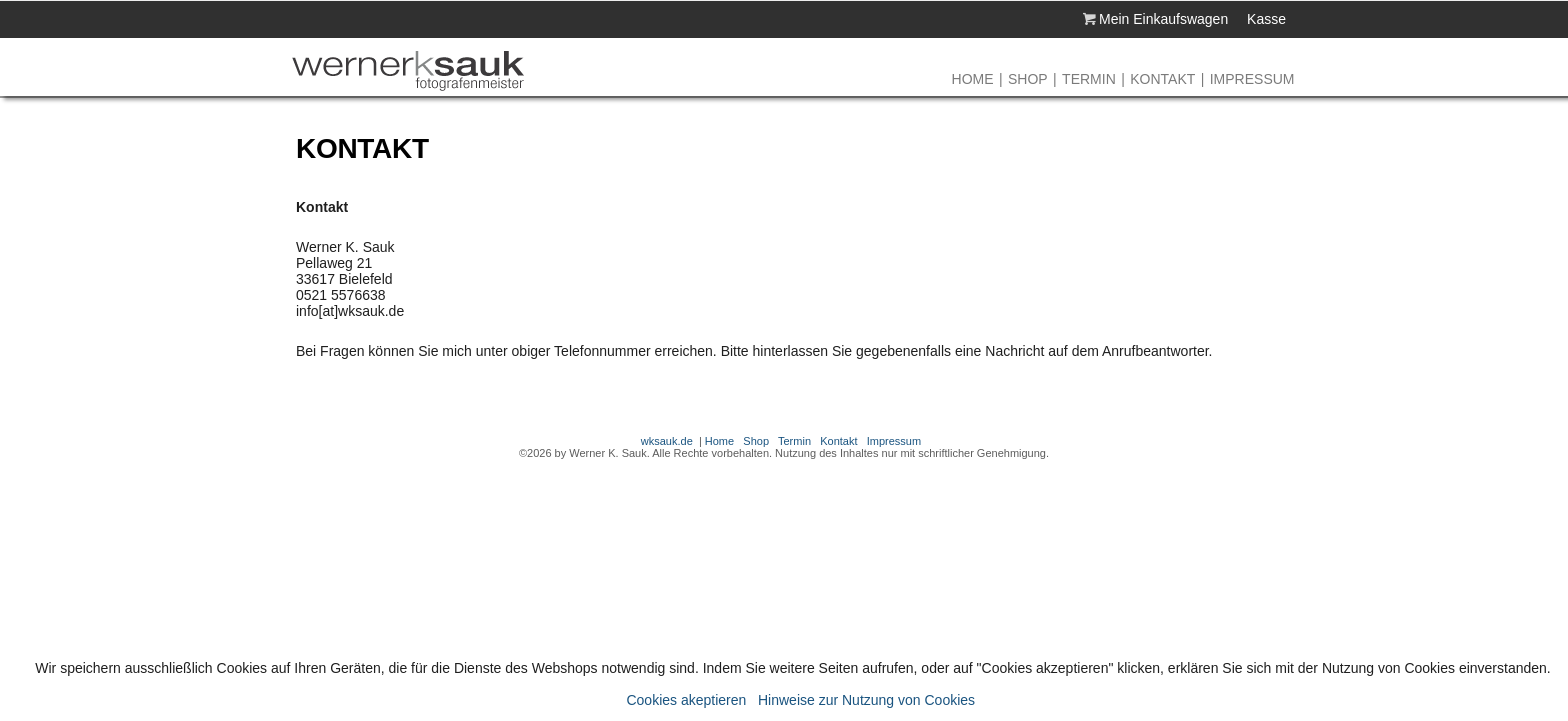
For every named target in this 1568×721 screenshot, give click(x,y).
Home (973, 79)
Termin (1089, 79)
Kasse (1266, 19)
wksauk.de (667, 441)
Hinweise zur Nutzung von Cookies (866, 700)
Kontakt (1162, 79)
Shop (1028, 79)
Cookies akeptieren (686, 700)
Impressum (1252, 79)
